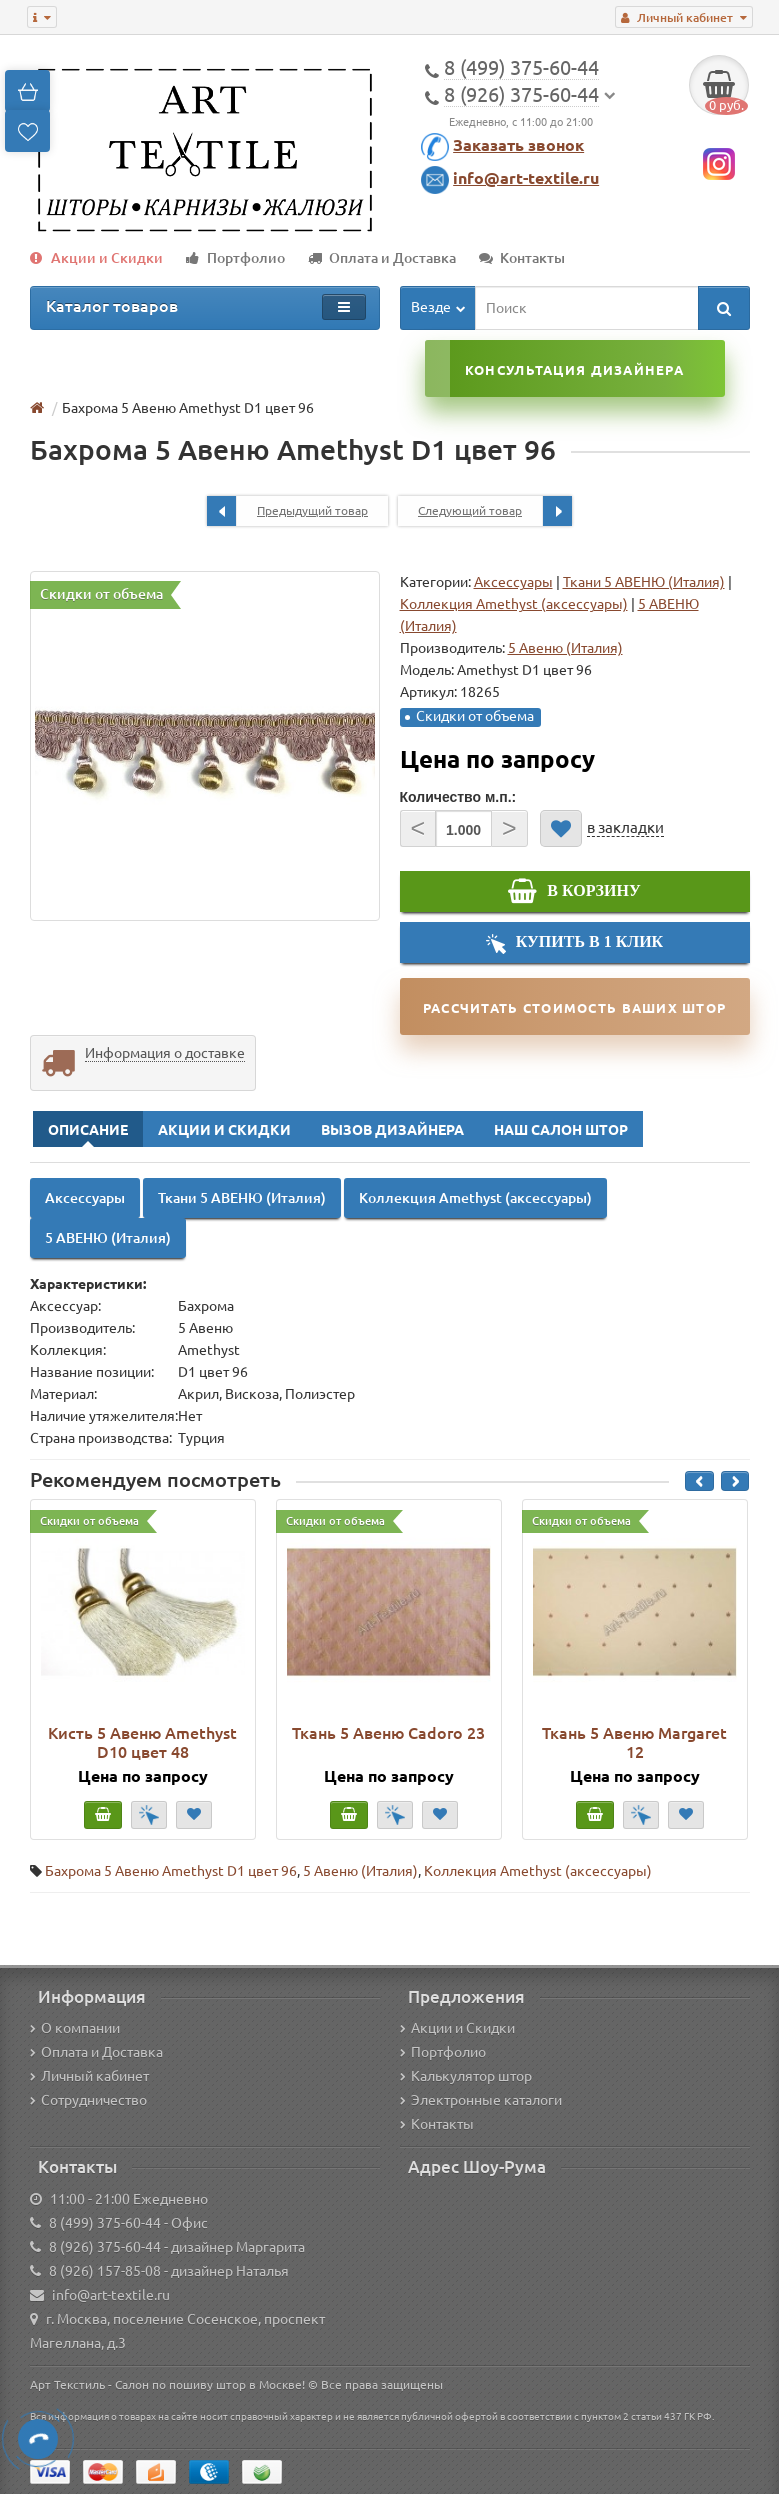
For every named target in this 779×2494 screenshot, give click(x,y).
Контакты (522, 258)
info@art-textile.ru (526, 178)
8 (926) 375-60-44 (105, 2247)
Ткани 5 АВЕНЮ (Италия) (644, 582)
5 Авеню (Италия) (360, 1871)
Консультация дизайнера (574, 370)
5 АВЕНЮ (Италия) (108, 1238)
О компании (75, 2028)
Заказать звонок (518, 145)
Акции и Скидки (96, 258)
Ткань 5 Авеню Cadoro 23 (388, 1733)
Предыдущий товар (287, 511)
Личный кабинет (89, 2076)
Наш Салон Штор (561, 1130)
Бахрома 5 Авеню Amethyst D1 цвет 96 (171, 1871)
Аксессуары (513, 582)
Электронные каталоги (481, 2100)
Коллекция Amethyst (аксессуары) (514, 604)
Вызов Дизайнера (392, 1130)
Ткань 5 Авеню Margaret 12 (634, 1742)
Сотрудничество (88, 2100)
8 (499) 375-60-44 (105, 2223)
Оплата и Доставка (382, 258)
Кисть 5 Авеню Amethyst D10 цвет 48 (142, 1742)
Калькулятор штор (466, 2076)
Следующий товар (495, 511)
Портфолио (235, 258)
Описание (88, 1130)
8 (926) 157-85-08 (105, 2271)
